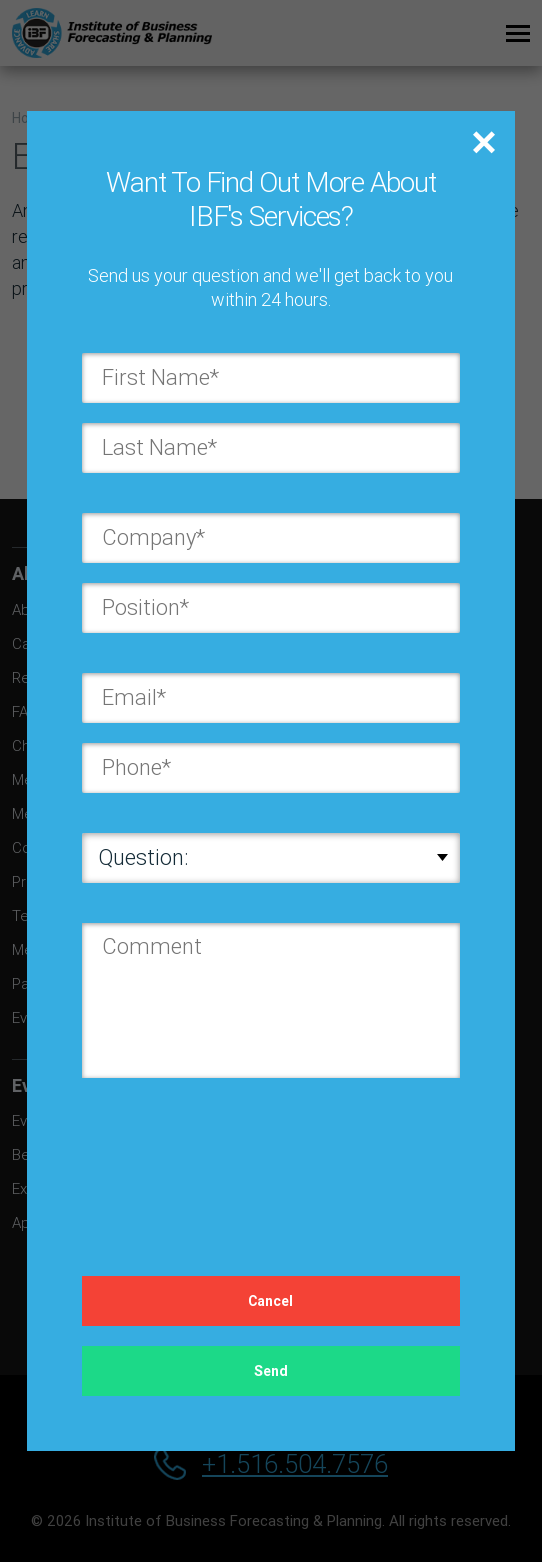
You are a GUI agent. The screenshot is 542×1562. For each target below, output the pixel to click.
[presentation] (234, 1157)
